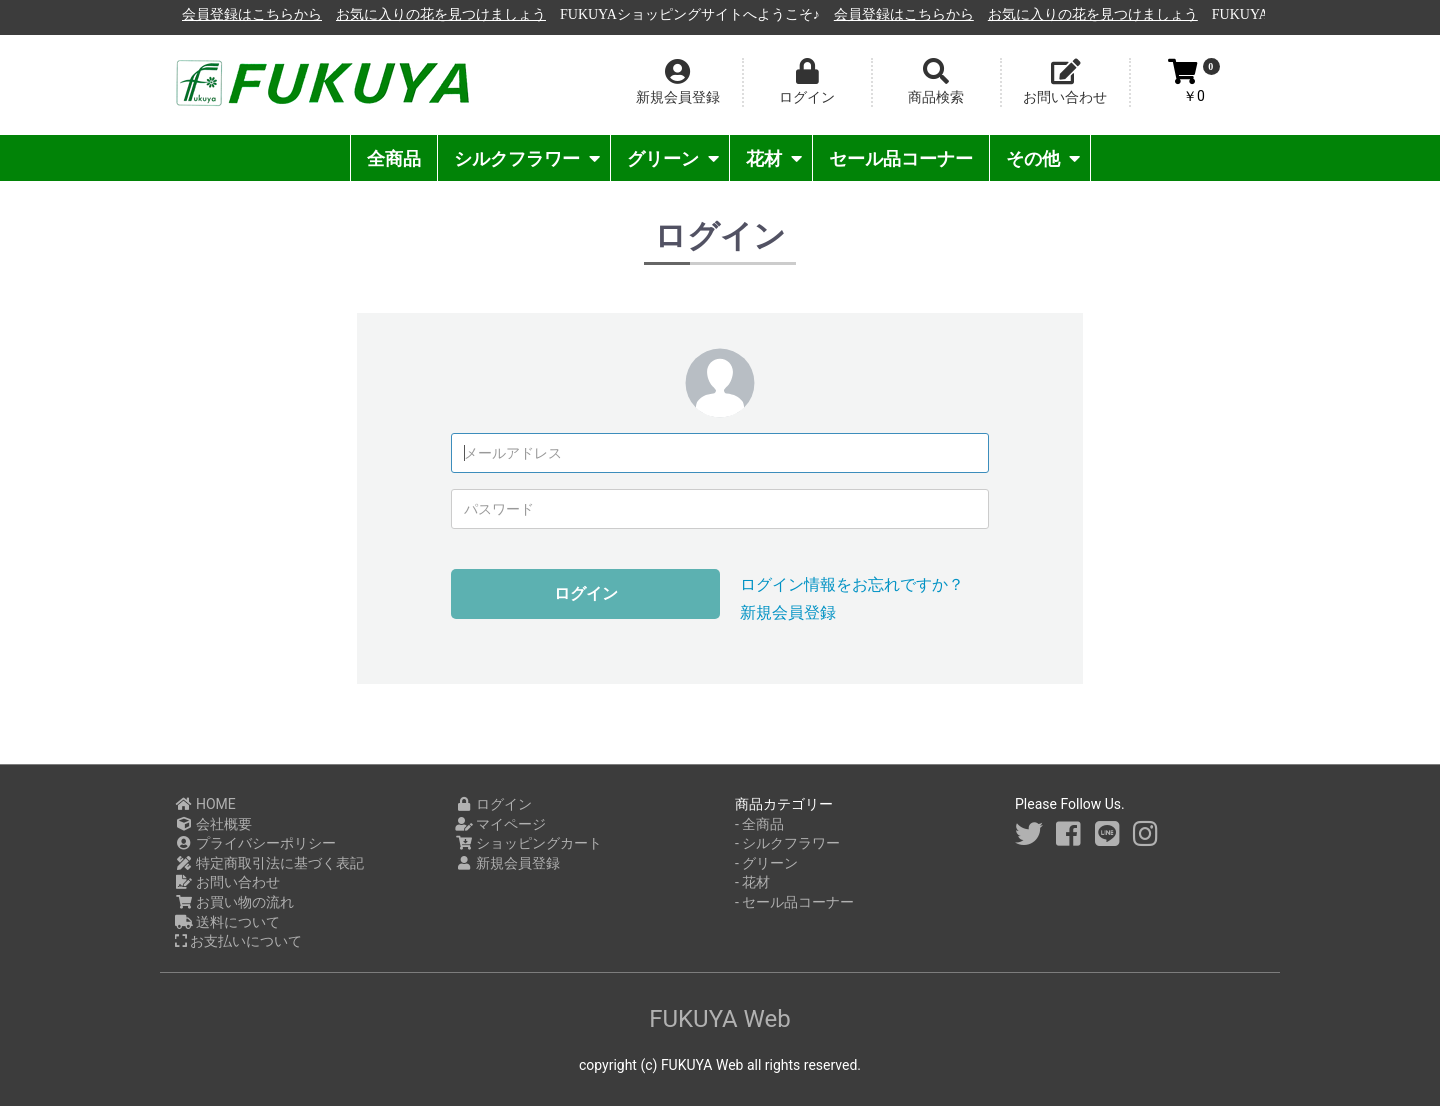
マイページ (500, 824)
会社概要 (213, 824)
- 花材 (752, 882)
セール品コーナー (901, 158)
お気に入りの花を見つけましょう (666, 14)
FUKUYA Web (720, 1019)
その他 (1043, 158)
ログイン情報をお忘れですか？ (852, 584)
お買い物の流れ (234, 902)
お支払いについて (238, 941)
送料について (227, 922)
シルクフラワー (527, 158)
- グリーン (766, 863)
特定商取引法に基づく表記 (269, 863)
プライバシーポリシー (255, 843)
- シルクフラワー (787, 843)
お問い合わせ (227, 882)
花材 (774, 158)
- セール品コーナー (794, 902)
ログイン (586, 593)
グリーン (673, 158)
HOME (205, 804)
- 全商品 (759, 824)
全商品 (394, 158)
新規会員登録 (788, 612)
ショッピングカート (528, 843)
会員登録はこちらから (477, 14)
